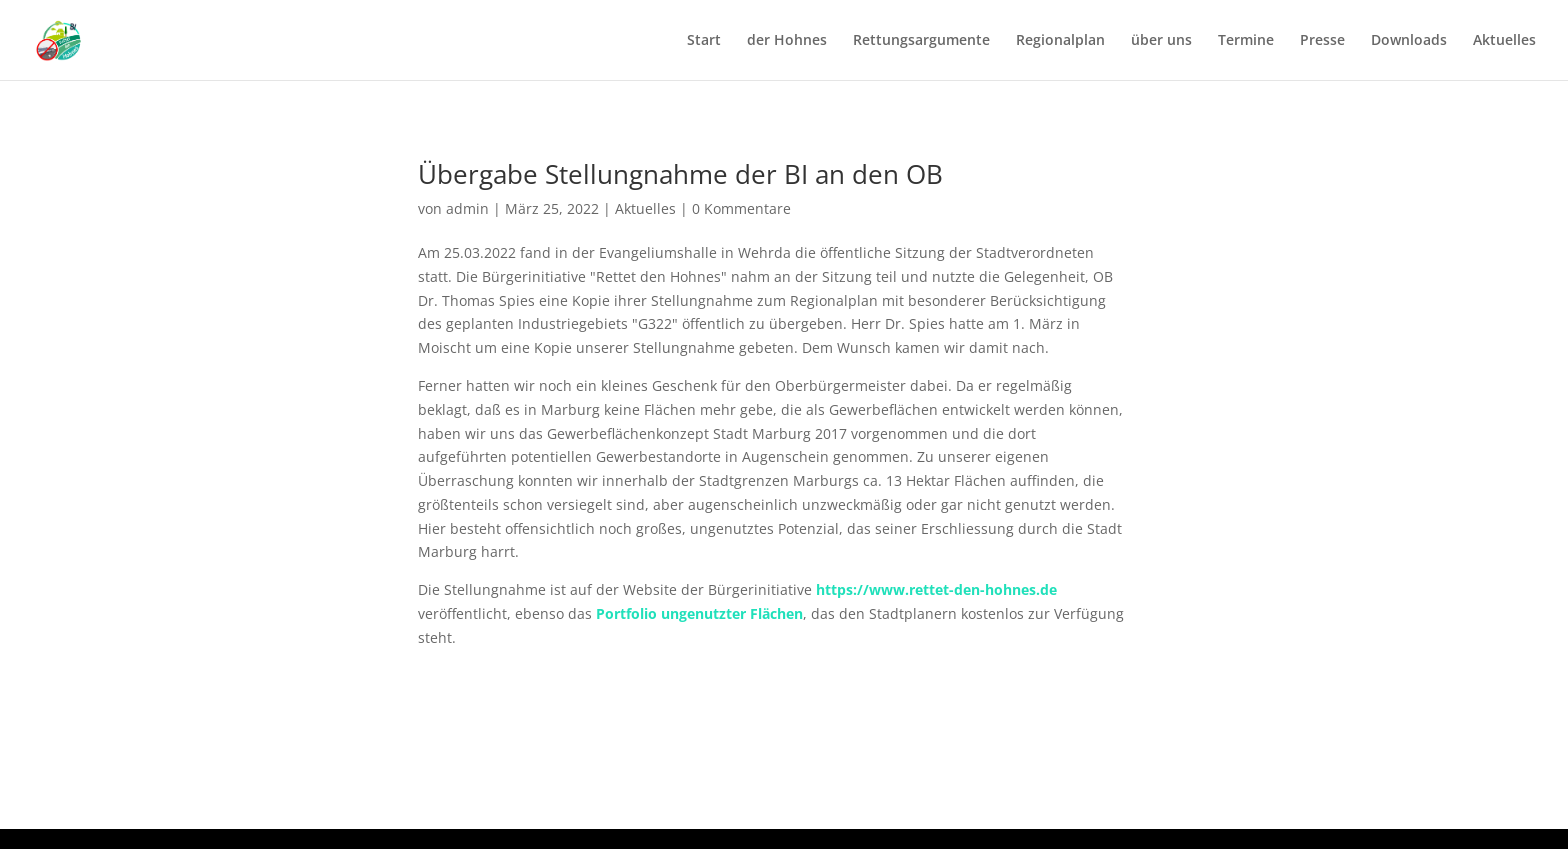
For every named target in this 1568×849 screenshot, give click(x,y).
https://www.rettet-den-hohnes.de (936, 589)
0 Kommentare (741, 208)
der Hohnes (787, 41)
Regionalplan (1060, 41)
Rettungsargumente (921, 41)
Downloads (1409, 41)
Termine (1246, 41)
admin (467, 208)
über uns (1161, 41)
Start (704, 41)
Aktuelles (1504, 41)
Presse (1322, 41)
